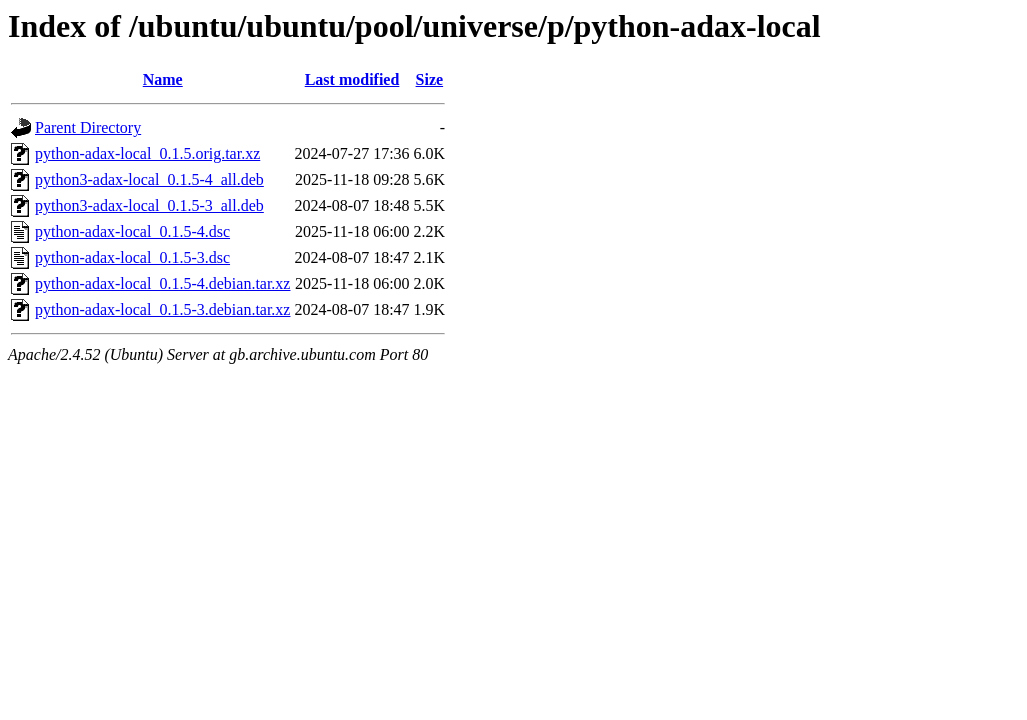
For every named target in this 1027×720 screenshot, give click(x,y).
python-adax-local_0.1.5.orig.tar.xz (147, 153)
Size (430, 79)
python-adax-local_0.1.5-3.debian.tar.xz (162, 309)
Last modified (352, 79)
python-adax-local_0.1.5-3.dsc (132, 257)
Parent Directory (88, 127)
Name (163, 79)
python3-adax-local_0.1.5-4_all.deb (149, 179)
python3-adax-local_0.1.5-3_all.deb (149, 205)
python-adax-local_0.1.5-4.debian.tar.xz (162, 283)
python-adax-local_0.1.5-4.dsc (132, 231)
